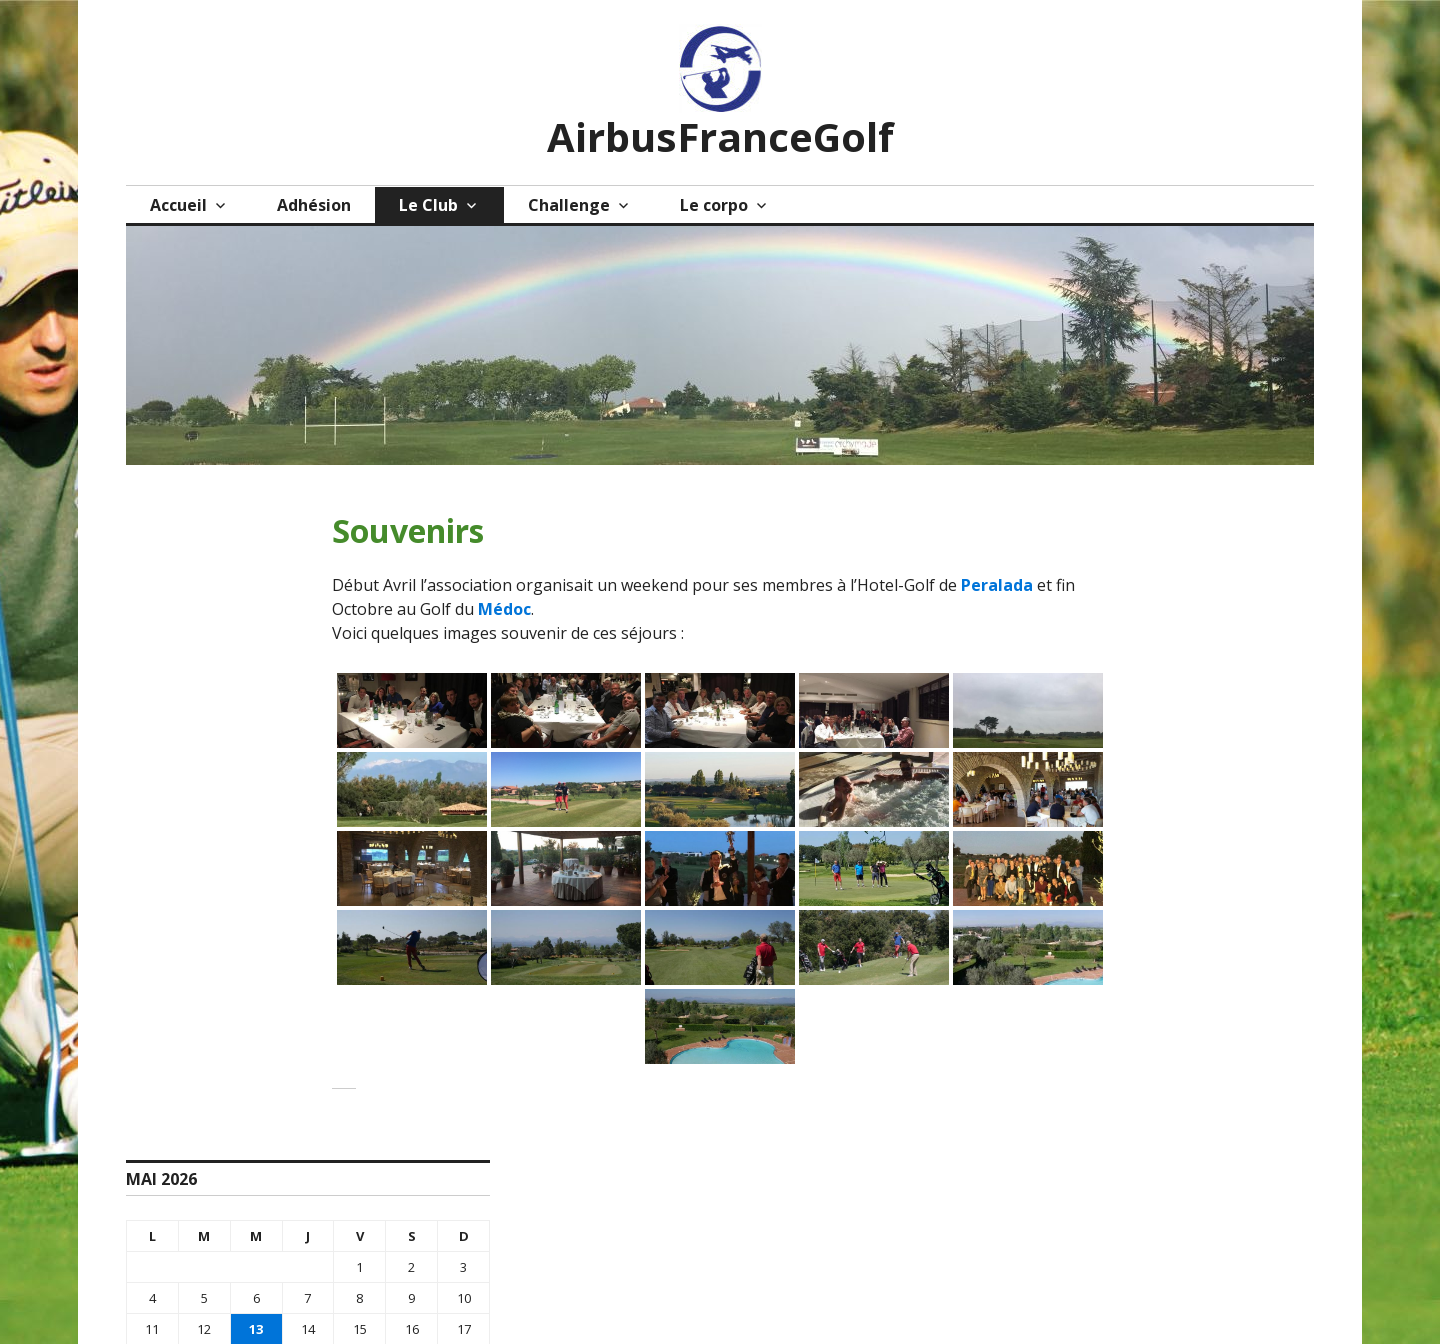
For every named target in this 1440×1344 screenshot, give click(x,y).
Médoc (504, 609)
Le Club (428, 205)
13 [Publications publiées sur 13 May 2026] (256, 1329)
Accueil (178, 205)
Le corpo (714, 205)
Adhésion (314, 205)
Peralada (997, 585)
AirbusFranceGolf (720, 136)
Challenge (569, 205)
